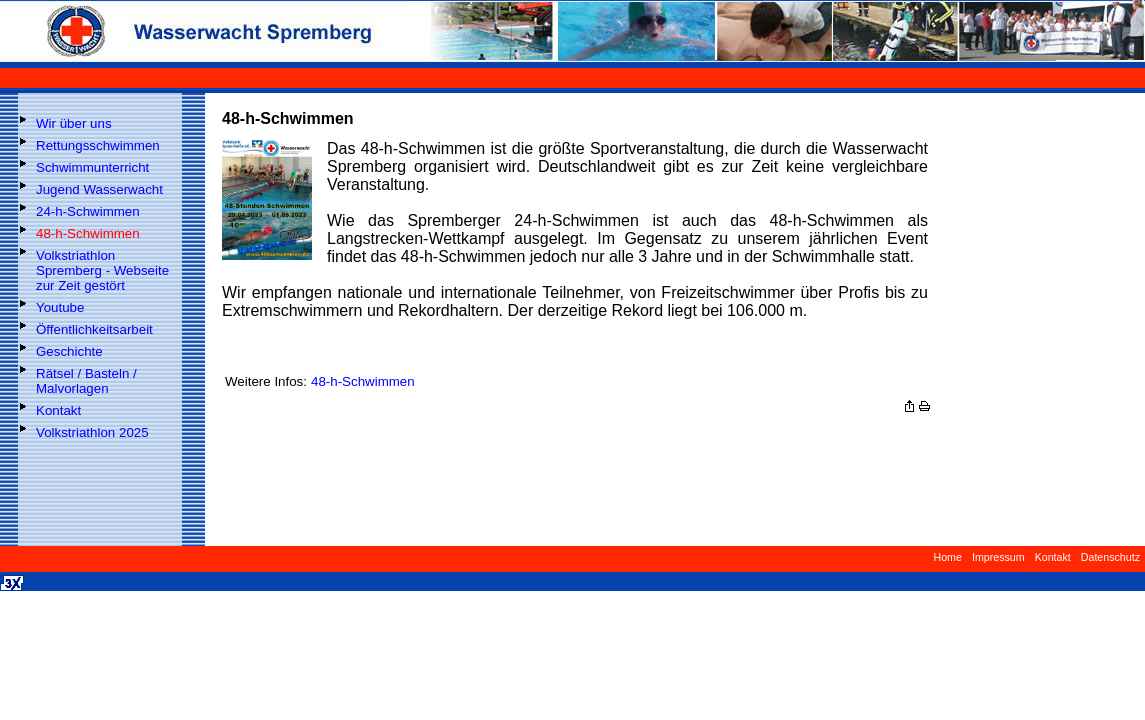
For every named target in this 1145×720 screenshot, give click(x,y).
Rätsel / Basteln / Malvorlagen (86, 381)
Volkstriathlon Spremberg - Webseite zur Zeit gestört (102, 270)
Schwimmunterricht (92, 167)
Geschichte (69, 351)
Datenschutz (1110, 557)
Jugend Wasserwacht (99, 189)
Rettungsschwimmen (98, 145)
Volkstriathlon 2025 (92, 432)
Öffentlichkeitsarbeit (94, 329)
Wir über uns (74, 123)
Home (947, 557)
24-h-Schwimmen (88, 211)
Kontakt (58, 410)
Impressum (998, 557)
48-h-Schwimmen (88, 233)
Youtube (60, 307)
